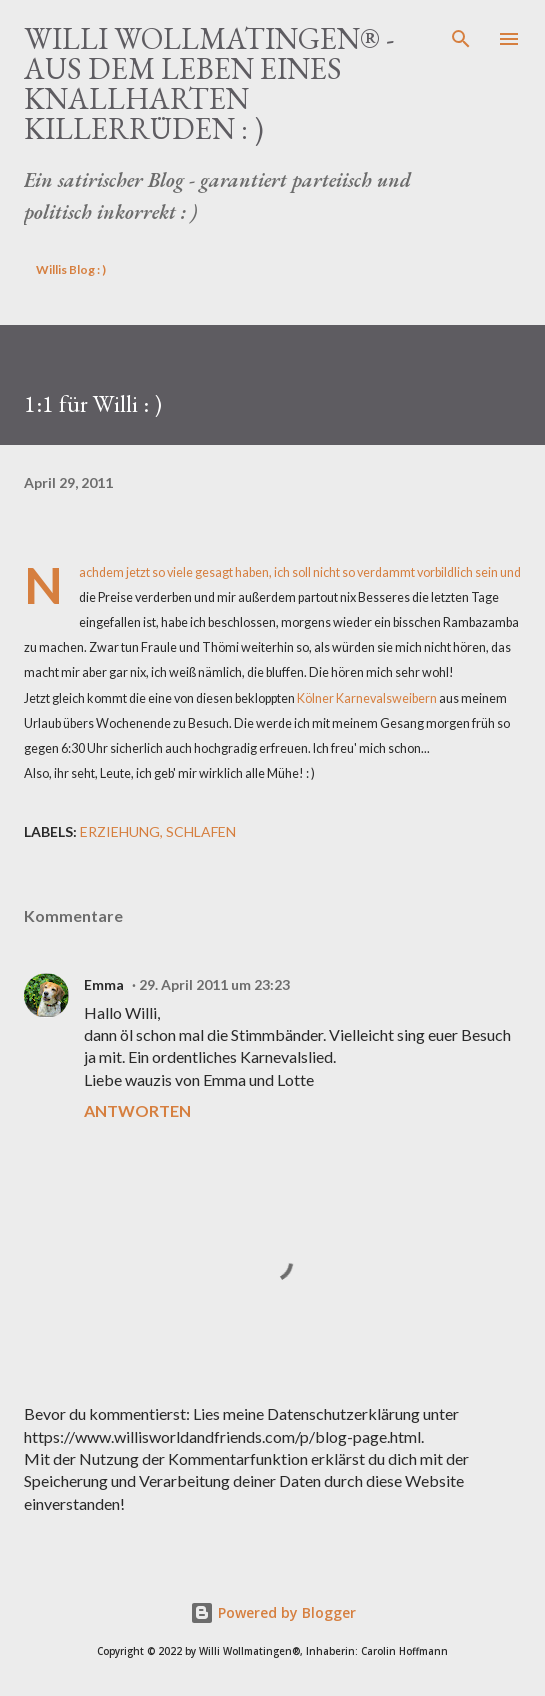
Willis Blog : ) (71, 269)
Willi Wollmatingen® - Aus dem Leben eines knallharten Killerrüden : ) (209, 83)
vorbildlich (445, 572)
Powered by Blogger (273, 1612)
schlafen (201, 831)
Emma (104, 984)
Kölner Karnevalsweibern (367, 698)
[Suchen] (461, 36)
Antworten (137, 1110)
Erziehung (120, 831)
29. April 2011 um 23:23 (214, 984)
